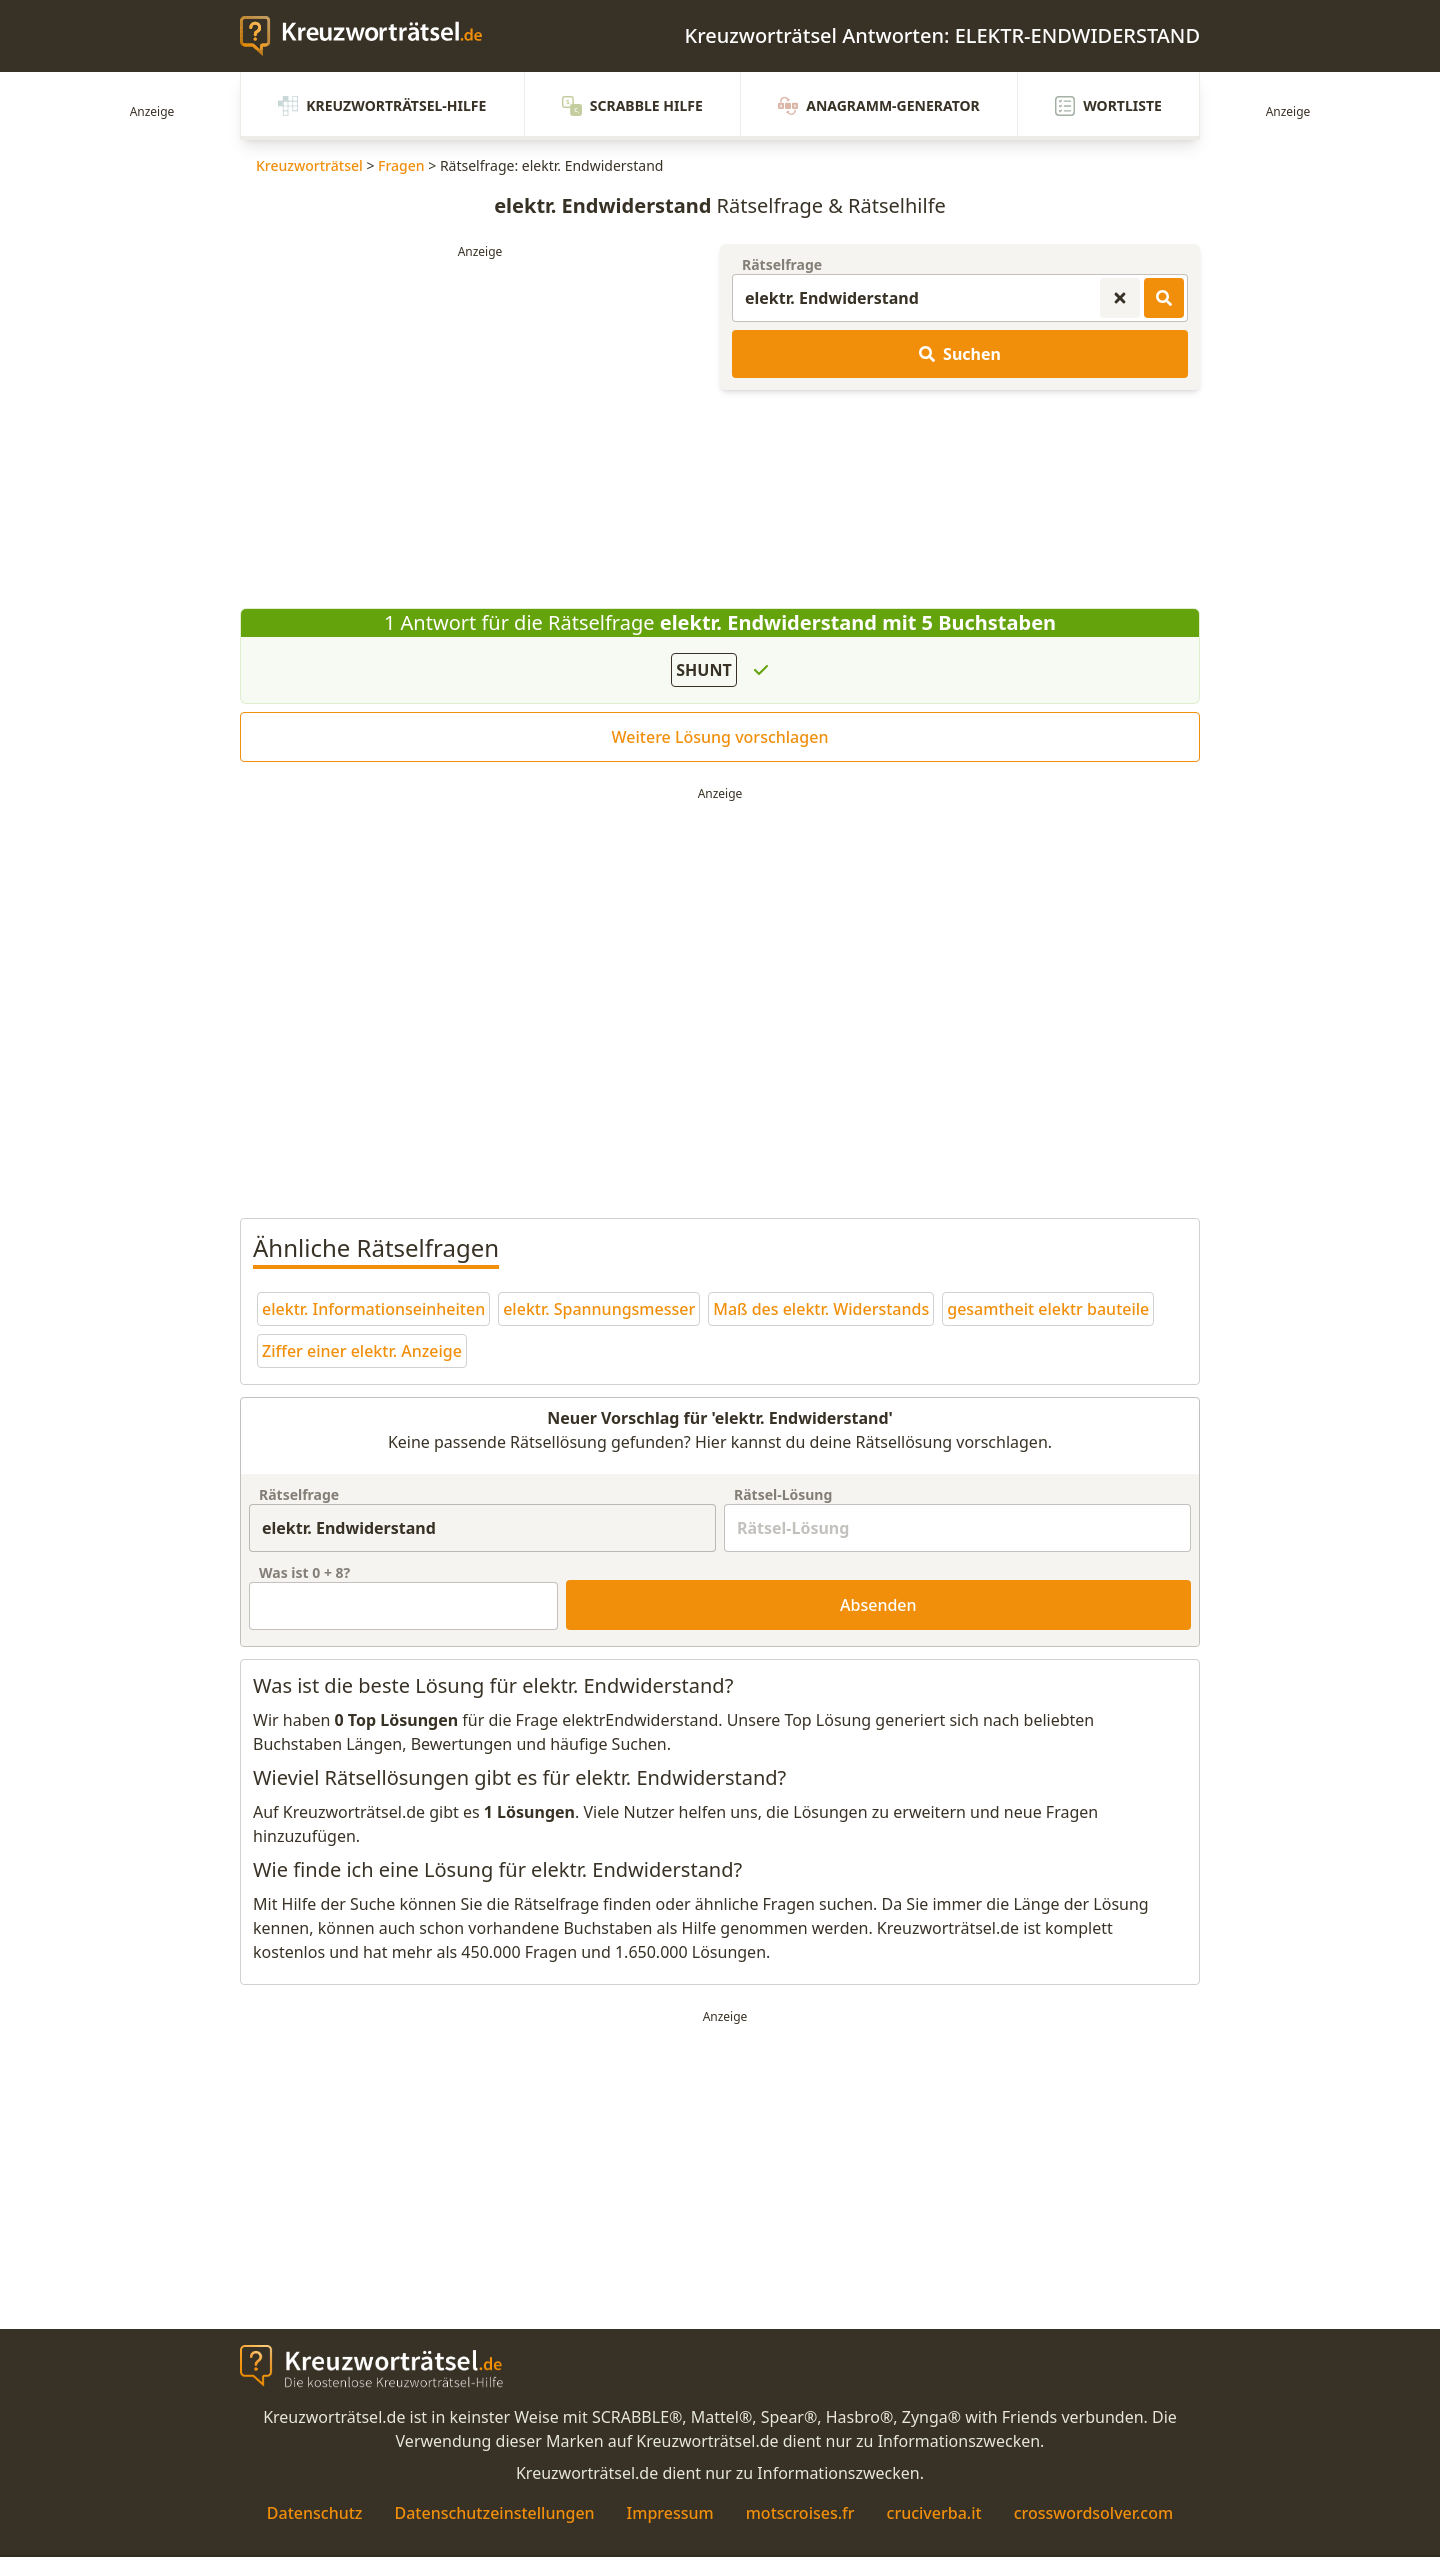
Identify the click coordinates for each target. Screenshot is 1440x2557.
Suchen (960, 354)
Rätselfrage (782, 264)
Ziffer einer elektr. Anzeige (362, 1351)
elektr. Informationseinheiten (373, 1309)
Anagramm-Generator (879, 106)
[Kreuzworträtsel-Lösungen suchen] (1164, 298)
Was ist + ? (304, 1572)
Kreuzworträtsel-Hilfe (382, 106)
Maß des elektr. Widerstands (821, 1309)
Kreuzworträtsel (309, 165)
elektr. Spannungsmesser (599, 1309)
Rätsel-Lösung (783, 1494)
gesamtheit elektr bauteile (1048, 1309)
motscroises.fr (800, 2513)
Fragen (401, 165)
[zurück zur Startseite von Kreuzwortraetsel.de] (371, 36)
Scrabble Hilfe (632, 106)
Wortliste (1108, 106)
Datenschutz (315, 2513)
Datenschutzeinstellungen (494, 2513)
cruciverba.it (934, 2513)
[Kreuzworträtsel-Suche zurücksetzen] (1120, 298)
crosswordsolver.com (1094, 2513)
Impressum (670, 2513)
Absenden (878, 1605)
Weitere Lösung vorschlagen (720, 737)
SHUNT (703, 670)
